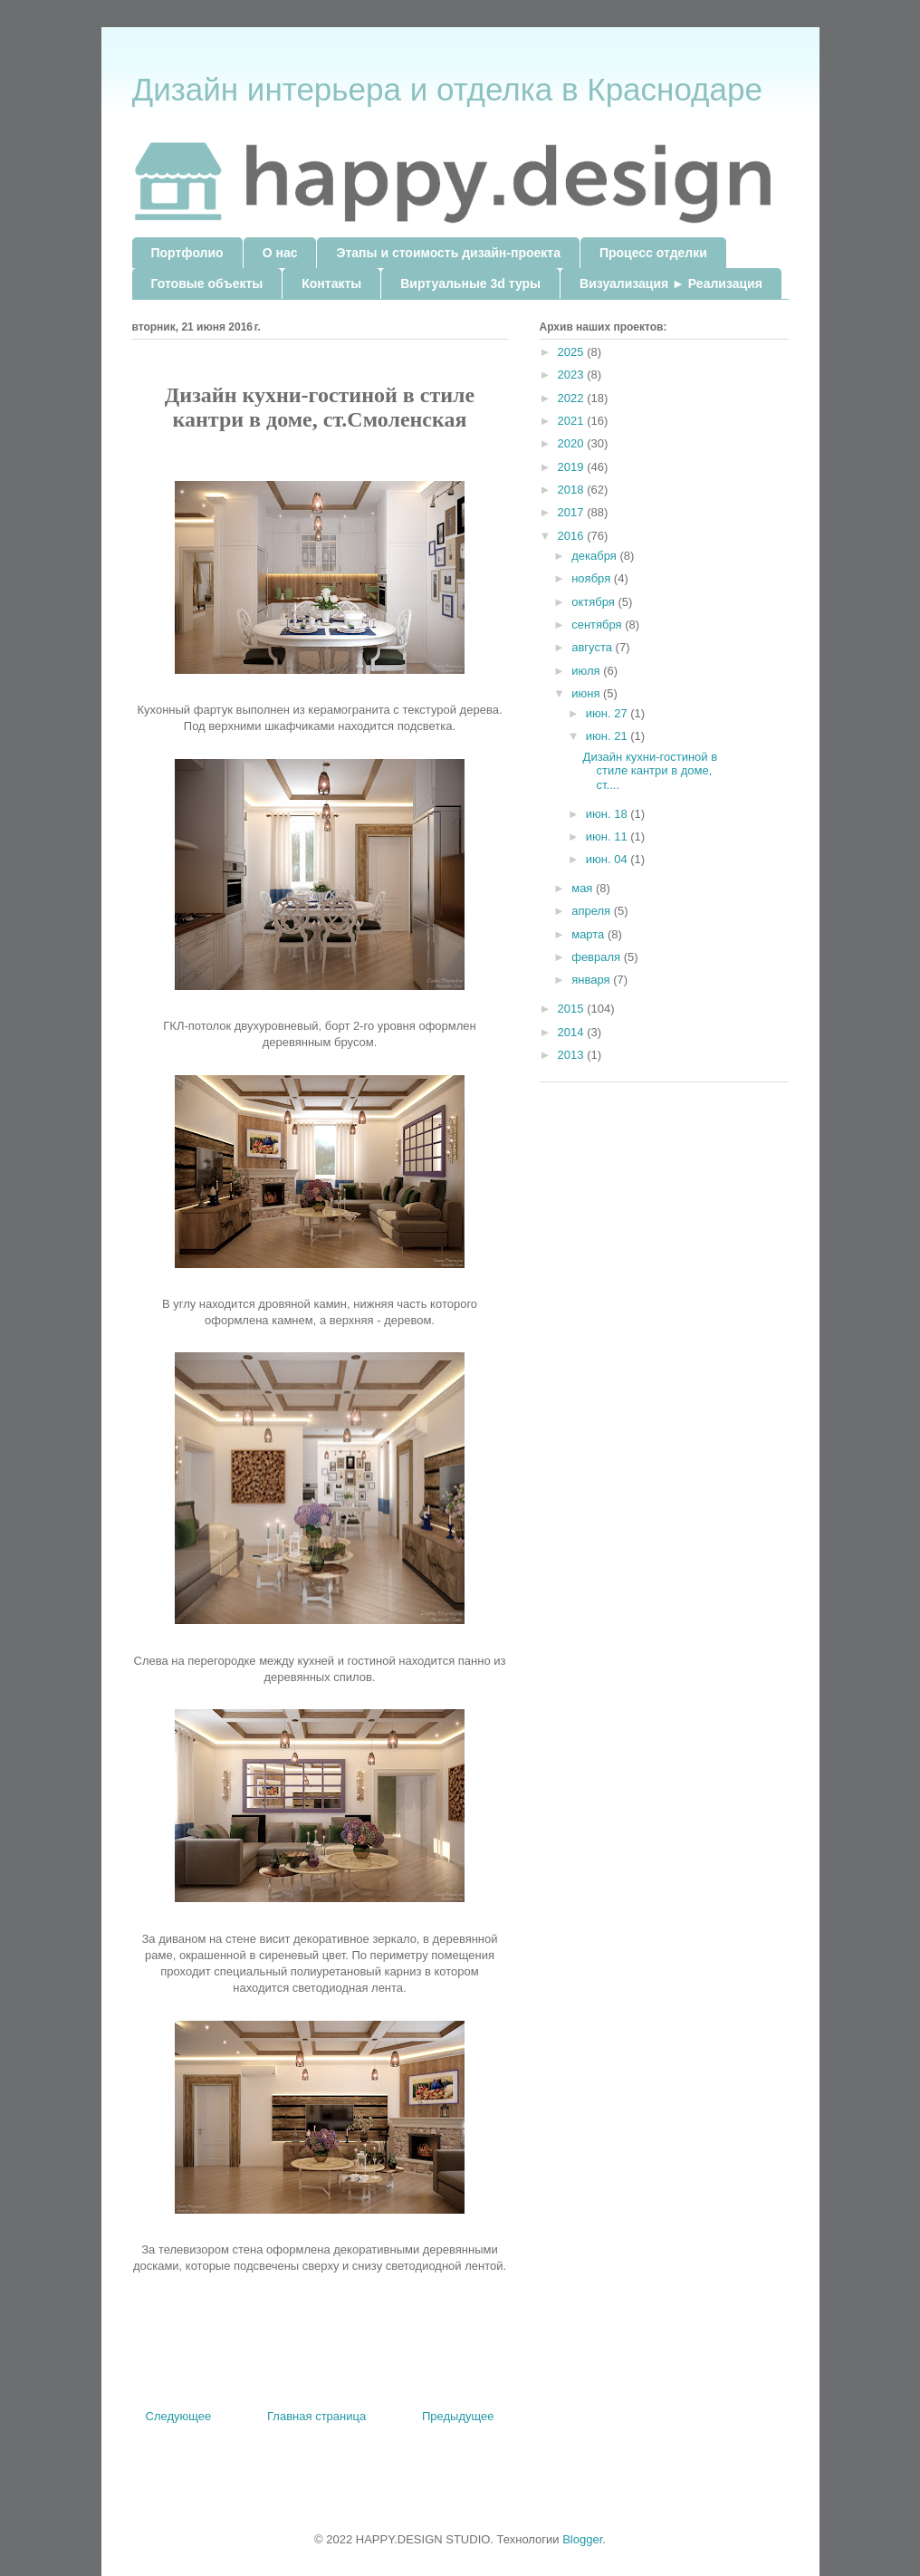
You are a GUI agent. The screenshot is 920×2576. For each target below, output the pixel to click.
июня (587, 693)
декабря (595, 555)
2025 (573, 352)
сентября (598, 624)
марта (589, 934)
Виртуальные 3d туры (470, 283)
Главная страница (316, 2416)
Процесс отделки (653, 252)
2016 (573, 536)
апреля (592, 911)
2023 (573, 374)
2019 (573, 467)
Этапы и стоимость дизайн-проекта (448, 252)
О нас (280, 252)
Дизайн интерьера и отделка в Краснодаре (447, 89)
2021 (573, 421)
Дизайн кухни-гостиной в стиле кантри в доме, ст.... (650, 771)
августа (593, 647)
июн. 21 (608, 736)
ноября (592, 578)
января (592, 979)
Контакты (331, 283)
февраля (597, 957)
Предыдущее (458, 2416)
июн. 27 (608, 713)
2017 (573, 512)
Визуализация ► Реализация (671, 283)
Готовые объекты (207, 283)
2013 (573, 1055)
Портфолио (187, 252)
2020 (573, 443)
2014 (573, 1032)
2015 (573, 1008)
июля (587, 671)
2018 (573, 489)
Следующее (179, 2416)
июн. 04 (608, 859)
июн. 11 (608, 836)
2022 (573, 398)
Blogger (582, 2539)
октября (594, 602)
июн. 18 (608, 814)
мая (583, 888)
